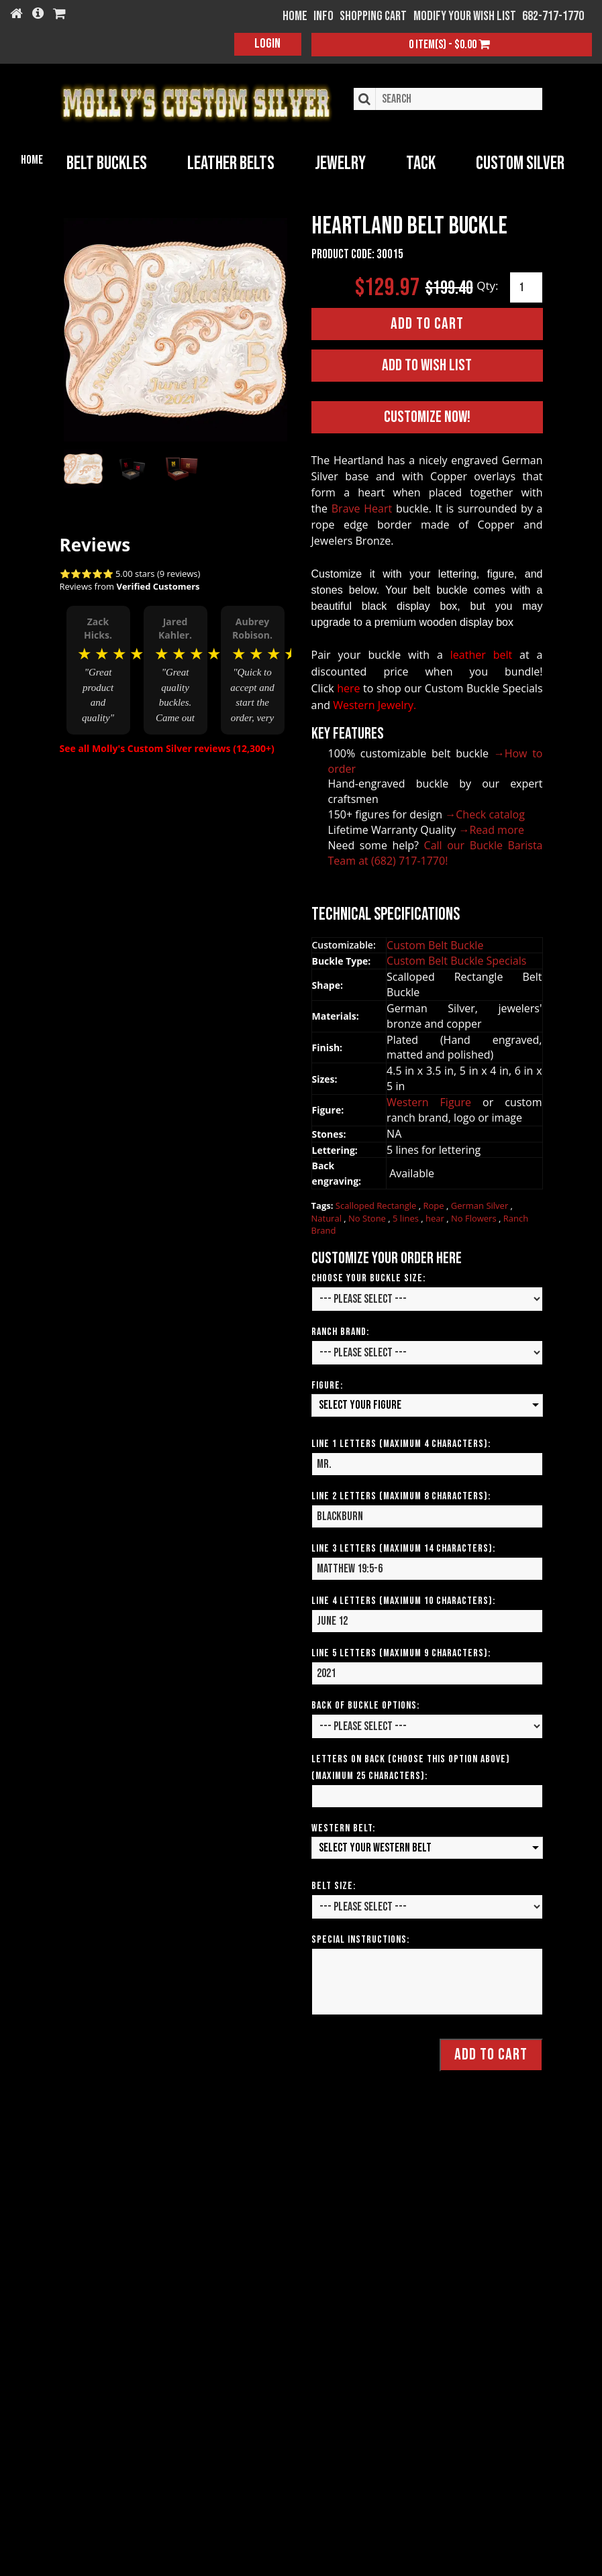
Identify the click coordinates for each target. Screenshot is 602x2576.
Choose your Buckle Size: (368, 1278)
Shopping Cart (373, 16)
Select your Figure (360, 1405)
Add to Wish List (427, 365)
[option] (98, 669)
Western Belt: (343, 1827)
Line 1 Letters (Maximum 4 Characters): (401, 1443)
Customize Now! (427, 417)
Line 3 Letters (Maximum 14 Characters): (403, 1548)
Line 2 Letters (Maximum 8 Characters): (401, 1495)
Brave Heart (362, 508)
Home (32, 160)
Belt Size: (333, 1886)
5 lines (407, 1218)
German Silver (481, 1205)
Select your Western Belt (375, 1847)
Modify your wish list (464, 16)
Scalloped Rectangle (377, 1205)
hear (435, 1218)
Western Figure (435, 1101)
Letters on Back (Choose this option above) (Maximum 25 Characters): (410, 1767)
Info (323, 16)
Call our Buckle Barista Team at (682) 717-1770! (435, 852)
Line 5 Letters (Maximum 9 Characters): (401, 1652)
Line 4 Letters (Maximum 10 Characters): (403, 1600)
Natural (327, 1218)
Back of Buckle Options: (365, 1705)
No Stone (368, 1218)
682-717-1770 (553, 16)
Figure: (327, 1385)
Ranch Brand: (340, 1332)
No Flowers (475, 1218)
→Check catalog (485, 814)
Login (267, 44)
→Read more (491, 829)
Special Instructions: (360, 1939)
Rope (434, 1205)
